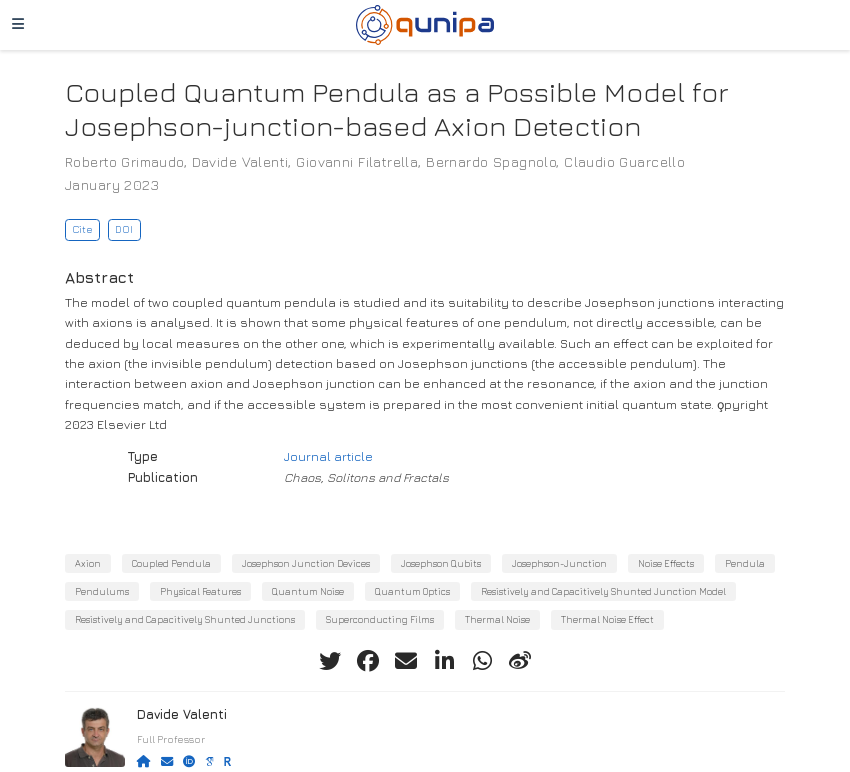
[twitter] (330, 661)
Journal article (328, 456)
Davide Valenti (240, 161)
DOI (124, 229)
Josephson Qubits (441, 563)
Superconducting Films (380, 619)
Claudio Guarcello (624, 161)
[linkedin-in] (444, 661)
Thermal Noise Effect (607, 619)
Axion (88, 563)
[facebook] (368, 661)
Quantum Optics (412, 591)
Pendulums (102, 591)
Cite (82, 229)
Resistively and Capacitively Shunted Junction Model (603, 591)
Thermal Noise (497, 619)
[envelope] (406, 661)
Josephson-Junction (559, 563)
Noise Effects (666, 563)
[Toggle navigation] (18, 25)
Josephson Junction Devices (306, 563)
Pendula (745, 563)
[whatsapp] (482, 661)
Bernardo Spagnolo (491, 161)
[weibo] (520, 661)
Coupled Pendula (171, 563)
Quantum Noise (308, 591)
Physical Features (200, 591)
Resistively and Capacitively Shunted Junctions (185, 619)
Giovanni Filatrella (357, 161)
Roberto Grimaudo (124, 161)
